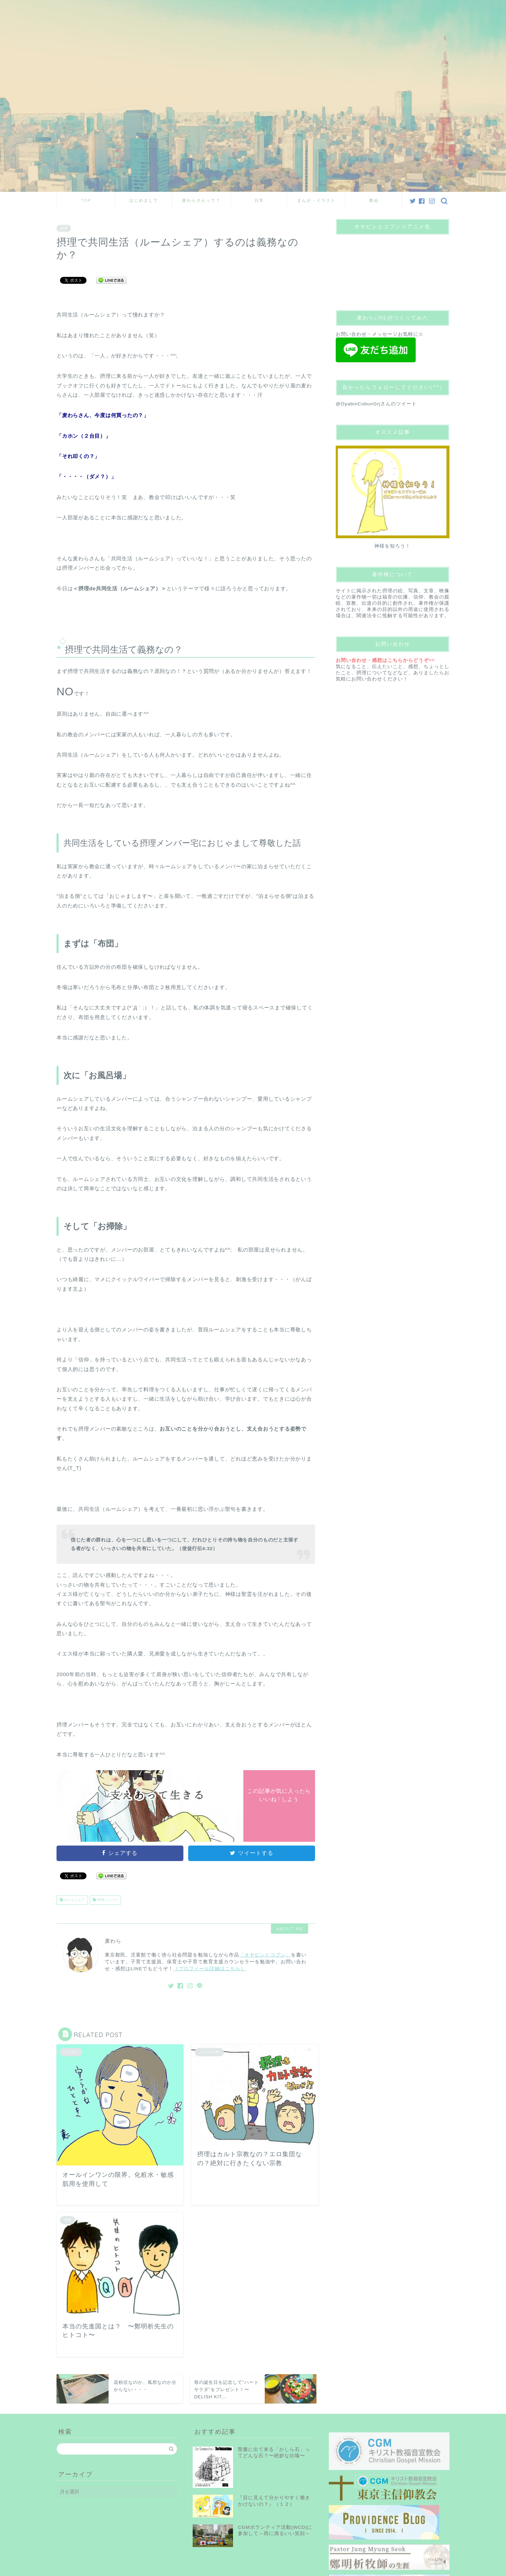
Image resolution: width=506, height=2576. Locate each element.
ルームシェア (74, 1900)
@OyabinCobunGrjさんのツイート (376, 403)
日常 (259, 200)
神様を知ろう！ (392, 546)
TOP (86, 200)
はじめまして (143, 200)
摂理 (64, 228)
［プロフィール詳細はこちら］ (209, 1968)
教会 (374, 200)
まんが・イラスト (316, 200)
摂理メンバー (107, 1900)
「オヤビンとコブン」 (265, 1954)
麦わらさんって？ (201, 200)
